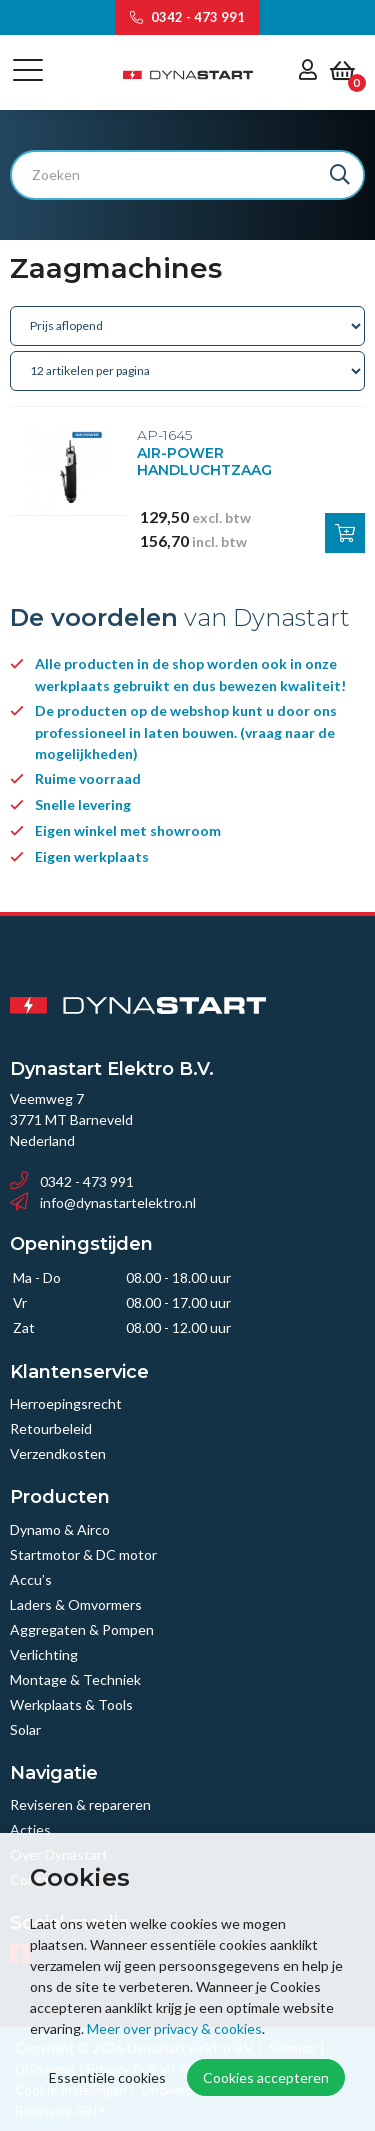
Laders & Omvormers (76, 1604)
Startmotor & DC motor (83, 1554)
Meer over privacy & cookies (174, 2028)
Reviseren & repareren (80, 1804)
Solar (25, 1729)
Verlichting (44, 1654)
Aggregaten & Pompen (82, 1629)
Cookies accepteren (266, 2077)
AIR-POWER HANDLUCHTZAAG (204, 462)
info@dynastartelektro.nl (103, 1202)
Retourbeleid (51, 1428)
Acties (30, 1829)
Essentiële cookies (107, 2077)
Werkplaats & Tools (71, 1704)
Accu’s (31, 1579)
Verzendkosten (58, 1453)
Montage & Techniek (75, 1679)
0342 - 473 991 (187, 17)
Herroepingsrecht (66, 1403)
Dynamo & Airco (60, 1529)
